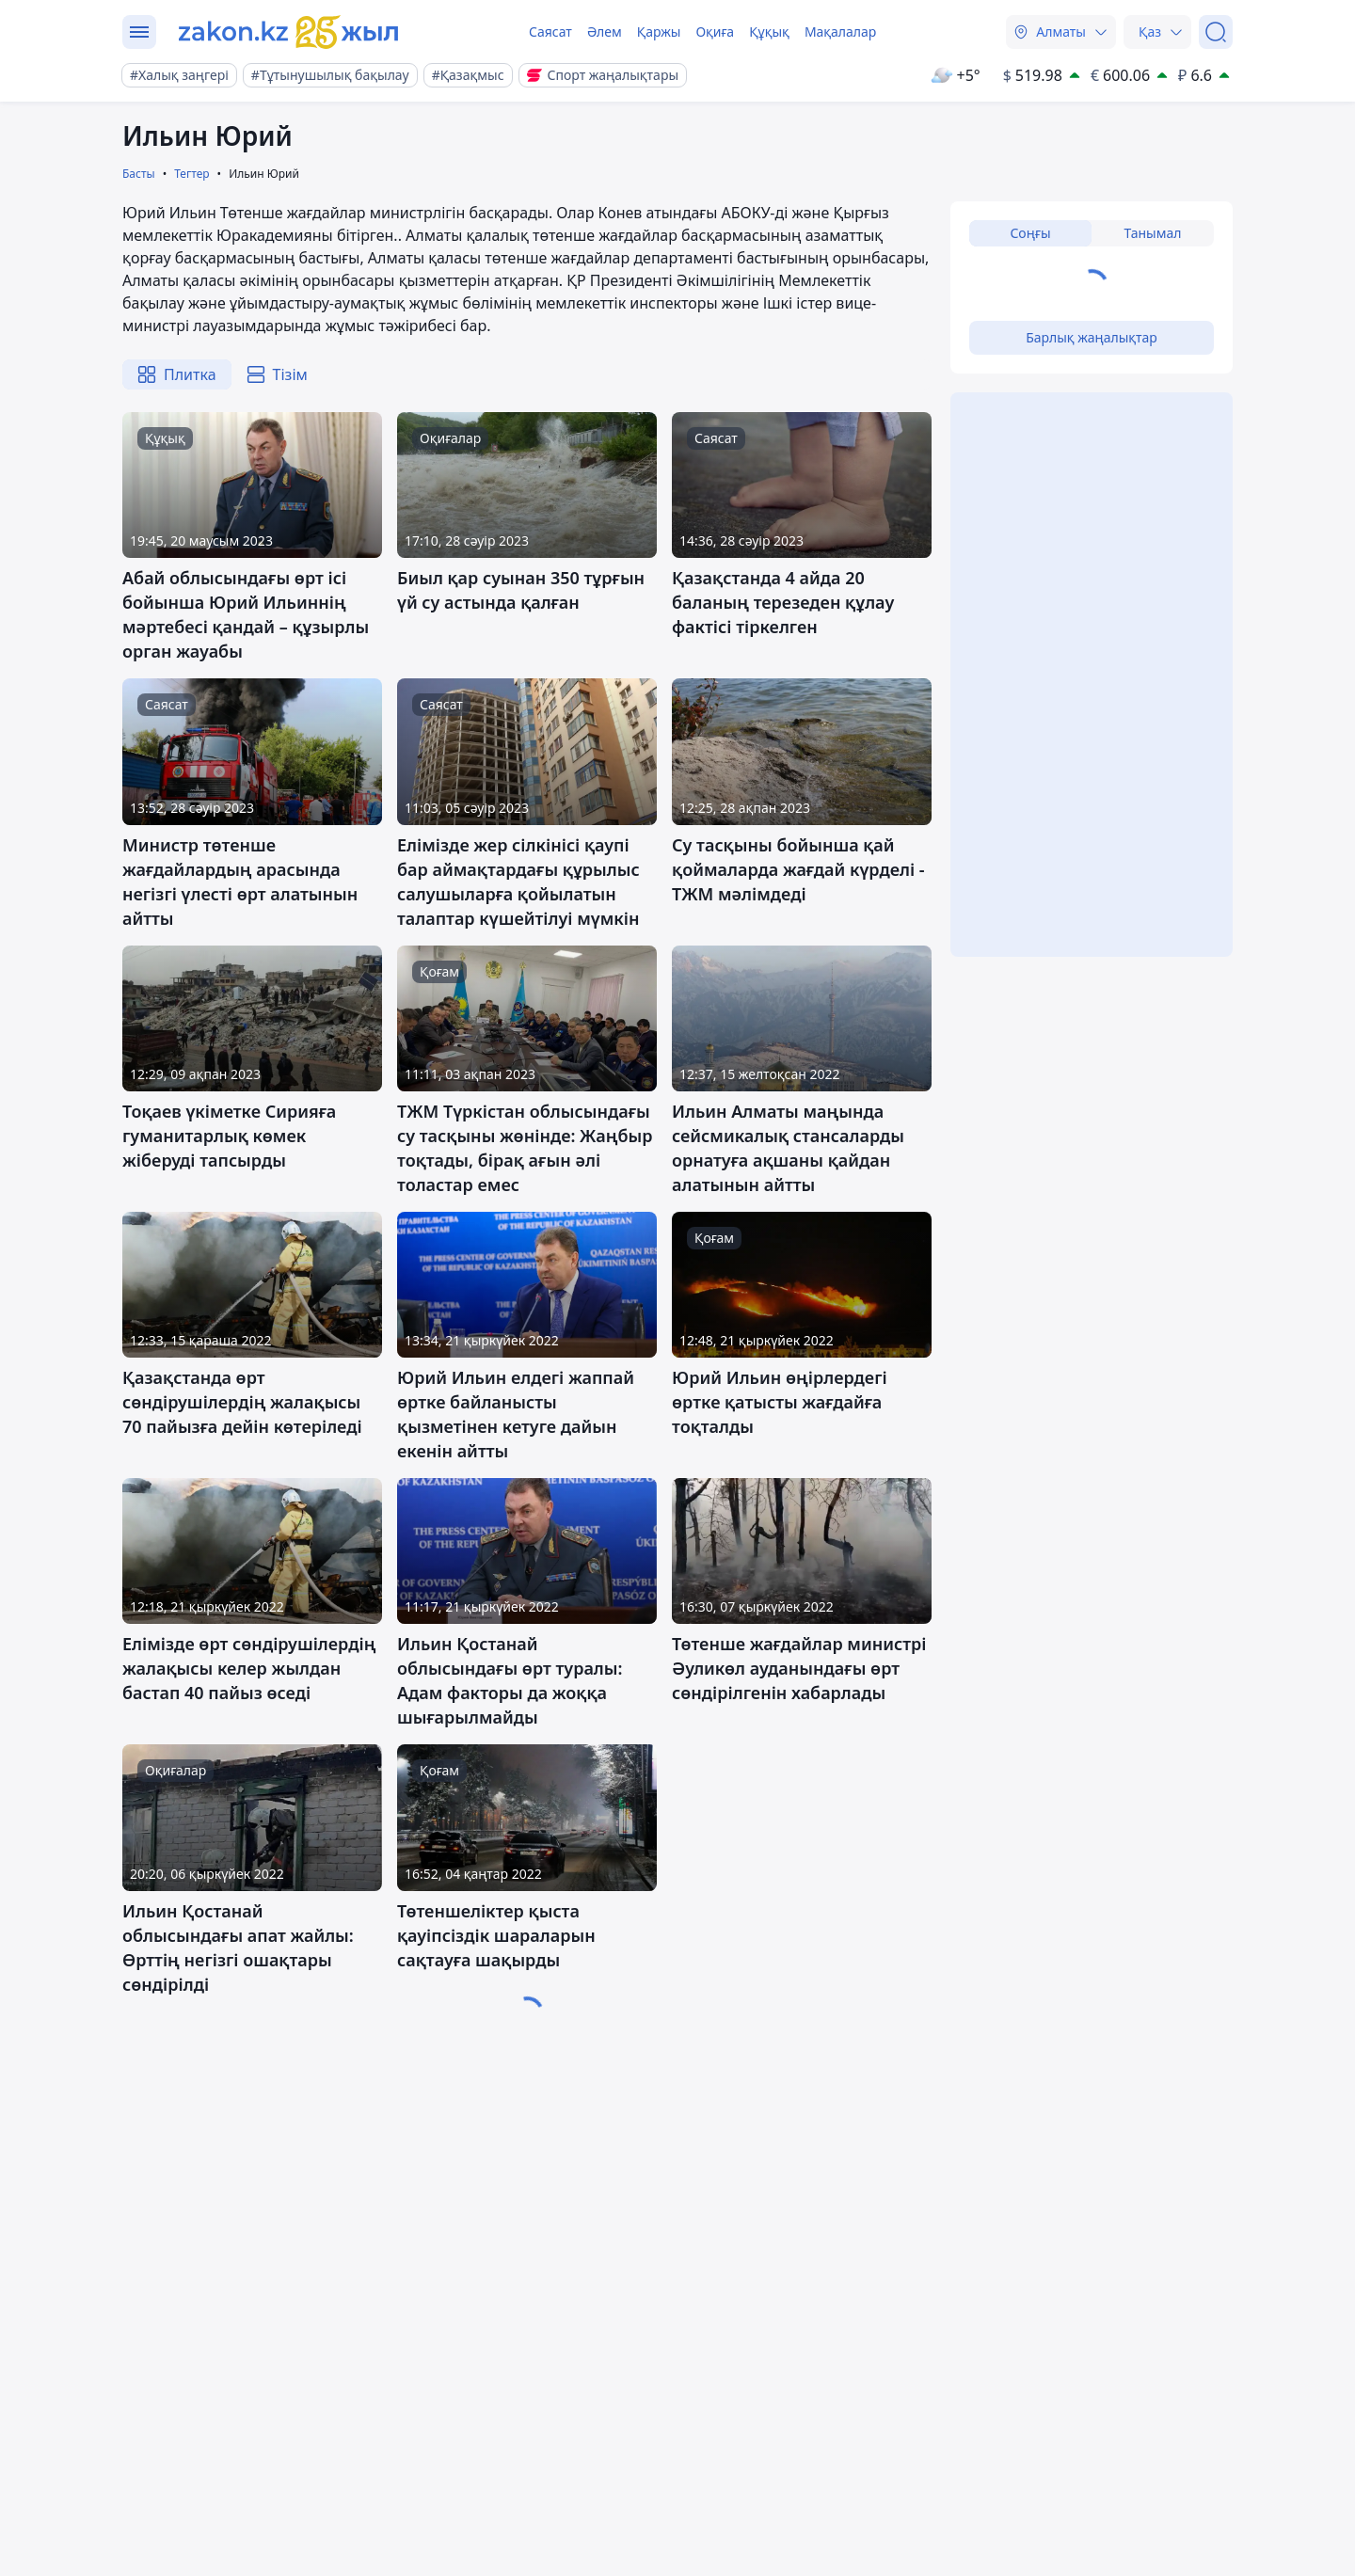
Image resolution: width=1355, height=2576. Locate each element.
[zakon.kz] (289, 32)
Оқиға (714, 31)
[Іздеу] (1216, 32)
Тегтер (191, 174)
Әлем (604, 31)
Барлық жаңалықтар (1091, 337)
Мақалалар (840, 31)
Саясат (550, 31)
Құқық (769, 31)
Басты (138, 174)
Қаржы (659, 31)
